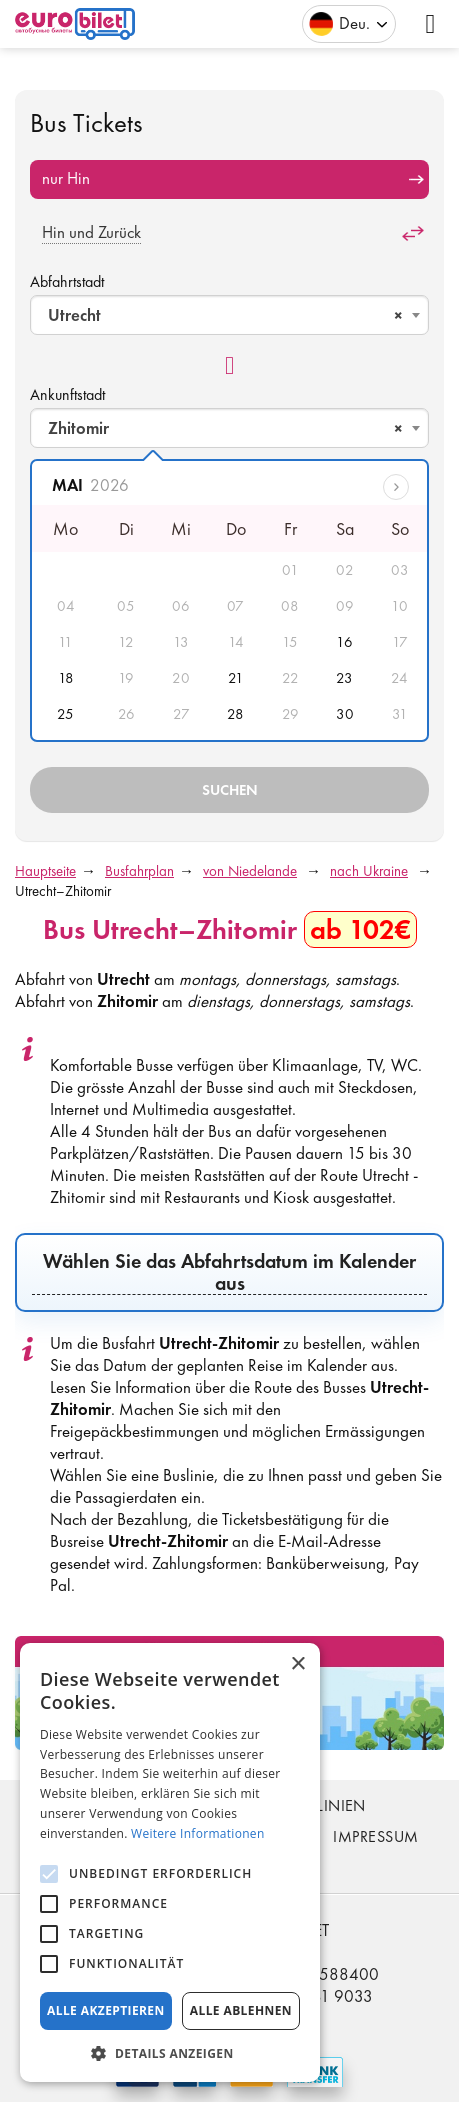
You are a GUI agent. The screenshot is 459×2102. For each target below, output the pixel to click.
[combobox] (229, 315)
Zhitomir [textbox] (225, 428)
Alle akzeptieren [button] (106, 2010)
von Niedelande (250, 871)
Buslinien (328, 1805)
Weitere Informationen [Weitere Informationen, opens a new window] (198, 1833)
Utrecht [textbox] (225, 315)
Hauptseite (45, 871)
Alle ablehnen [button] (241, 2010)
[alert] (170, 1862)
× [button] (297, 1664)
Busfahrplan (139, 871)
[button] (170, 2052)
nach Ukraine (369, 871)
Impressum (375, 1836)
